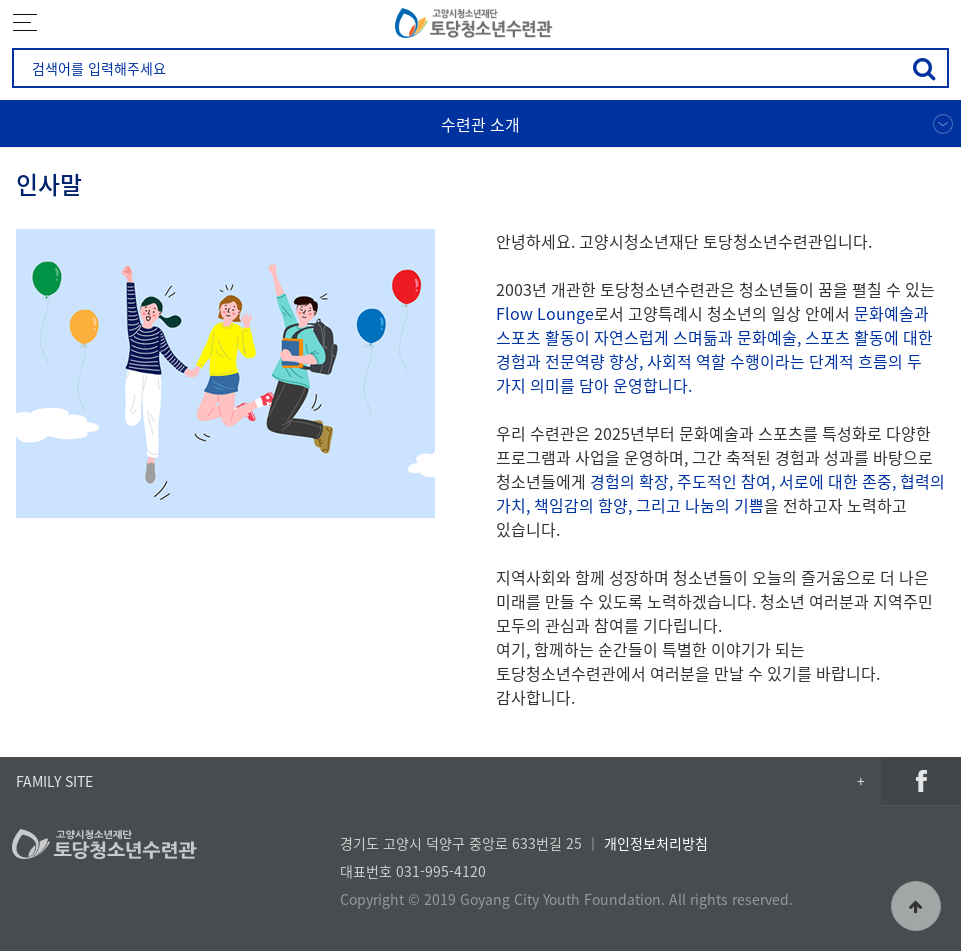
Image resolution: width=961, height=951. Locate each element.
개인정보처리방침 (656, 843)
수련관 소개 (480, 124)
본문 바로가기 (0, 0)
